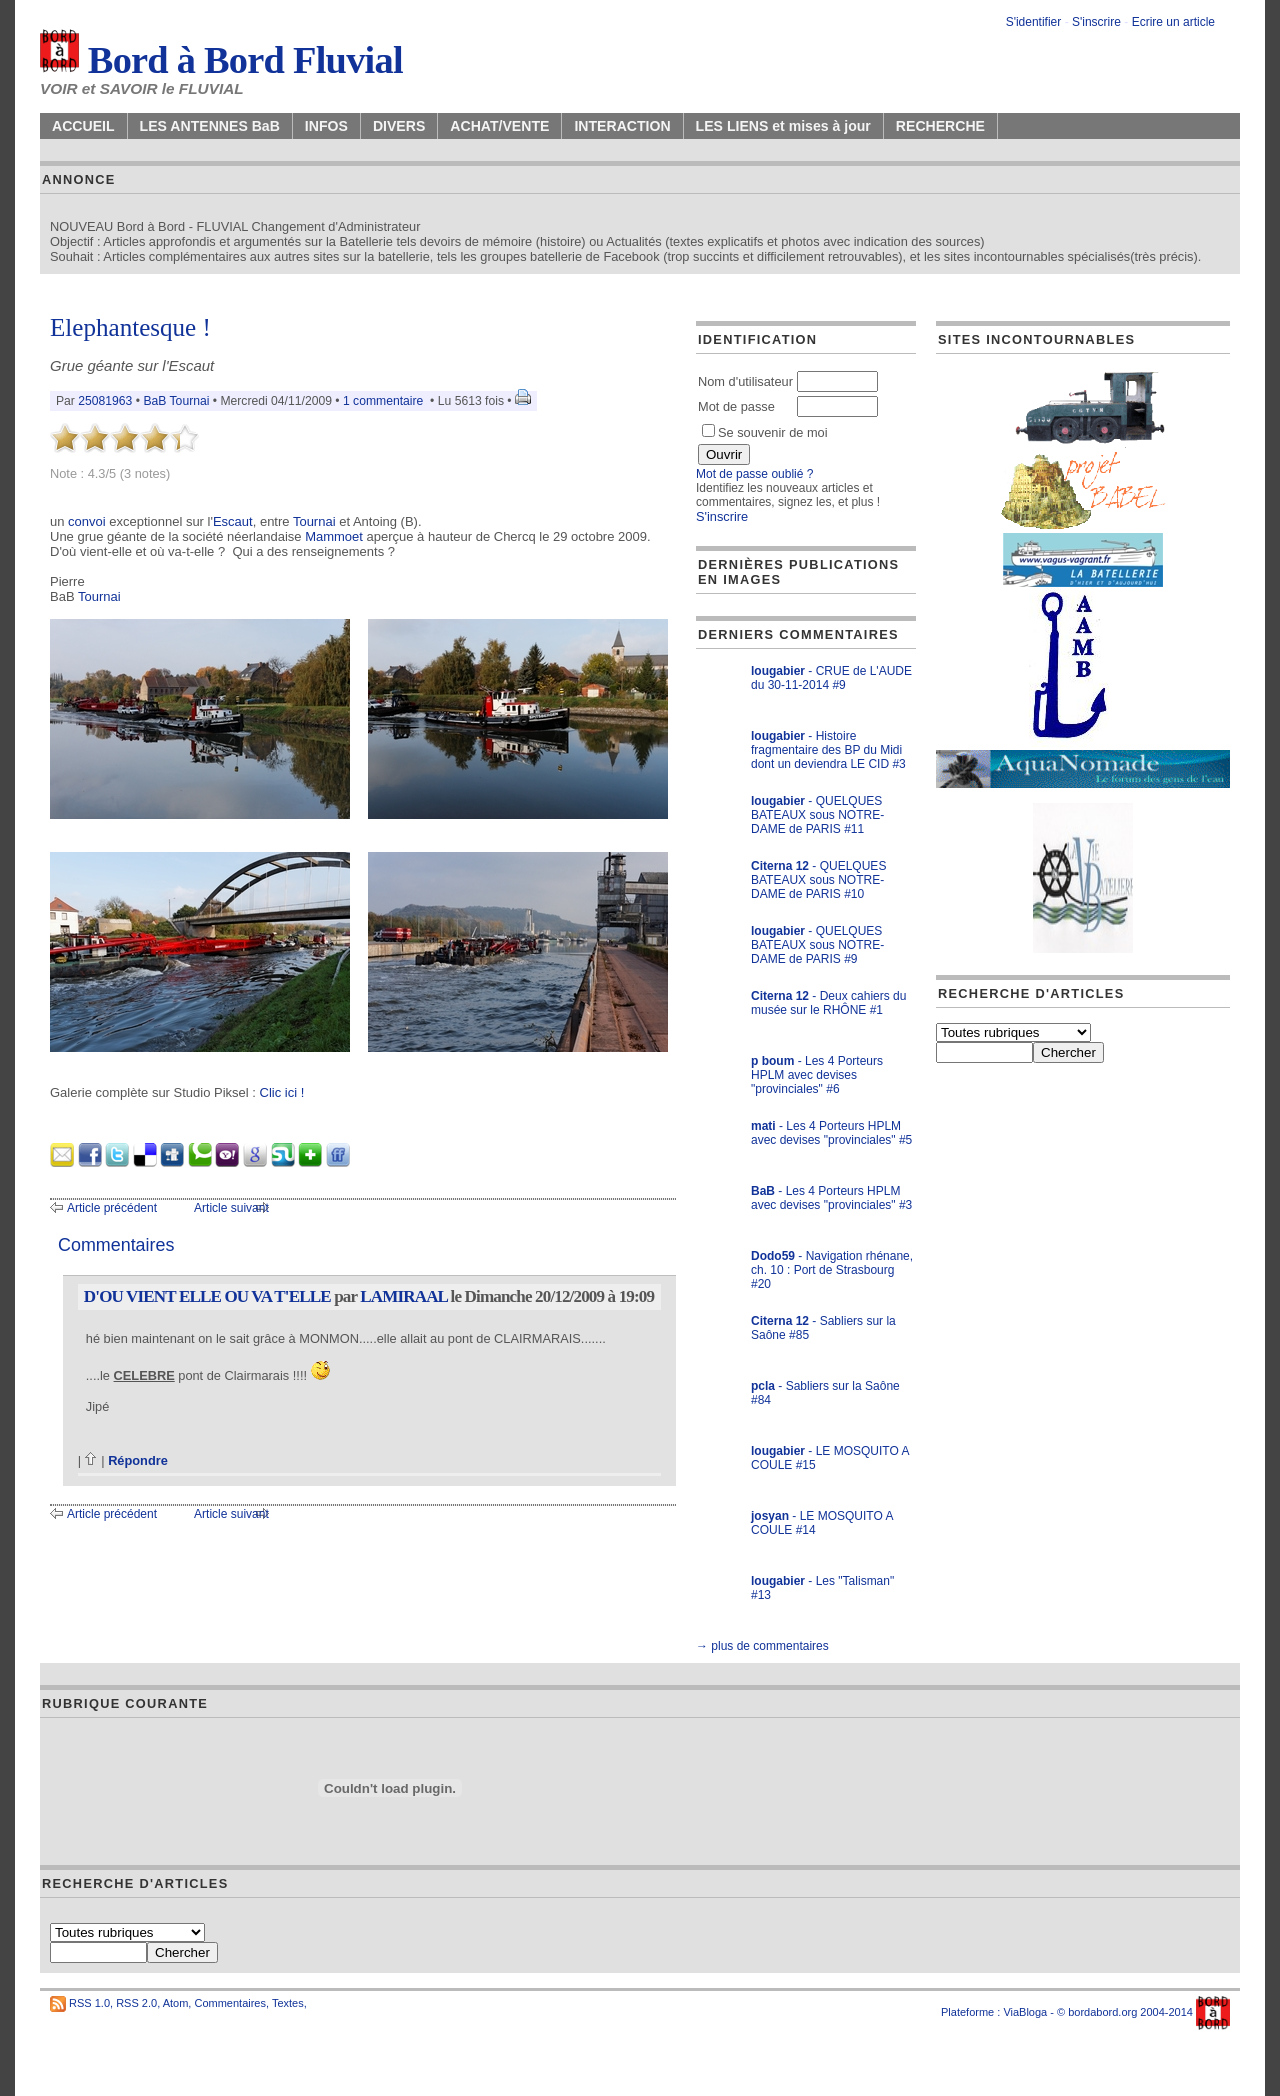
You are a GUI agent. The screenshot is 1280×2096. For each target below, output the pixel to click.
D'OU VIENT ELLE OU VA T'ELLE (207, 1296)
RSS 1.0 (89, 2003)
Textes (288, 2003)
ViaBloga (1025, 2012)
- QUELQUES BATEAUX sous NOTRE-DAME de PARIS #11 (817, 815)
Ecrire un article (1173, 22)
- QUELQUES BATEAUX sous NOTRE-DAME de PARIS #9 (817, 945)
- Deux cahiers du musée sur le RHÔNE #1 (828, 1003)
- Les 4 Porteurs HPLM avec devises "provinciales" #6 (817, 1075)
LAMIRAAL (403, 1296)
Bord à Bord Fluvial (221, 60)
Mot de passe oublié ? (754, 474)
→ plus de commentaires (762, 1646)
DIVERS (399, 126)
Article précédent (112, 1208)
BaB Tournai (176, 401)
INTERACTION (622, 126)
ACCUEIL (83, 126)
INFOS (326, 126)
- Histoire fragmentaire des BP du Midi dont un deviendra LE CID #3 (828, 750)
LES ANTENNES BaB (210, 126)
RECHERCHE (940, 126)
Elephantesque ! (130, 327)
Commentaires (230, 2003)
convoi (87, 521)
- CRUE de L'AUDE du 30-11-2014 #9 (831, 678)
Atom (176, 2003)
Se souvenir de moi (765, 432)
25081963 (105, 401)
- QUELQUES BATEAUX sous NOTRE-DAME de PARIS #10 (818, 880)
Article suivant (231, 1208)
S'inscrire (1096, 22)
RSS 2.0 (136, 2003)
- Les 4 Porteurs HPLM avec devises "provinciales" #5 (831, 1133)
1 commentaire (383, 401)
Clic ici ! (282, 1092)
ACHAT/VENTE (499, 126)
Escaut (233, 521)
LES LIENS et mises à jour (783, 126)
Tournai (314, 521)
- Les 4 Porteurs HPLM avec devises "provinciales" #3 (831, 1198)
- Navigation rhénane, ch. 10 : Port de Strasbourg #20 (832, 1270)
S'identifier (1034, 22)
